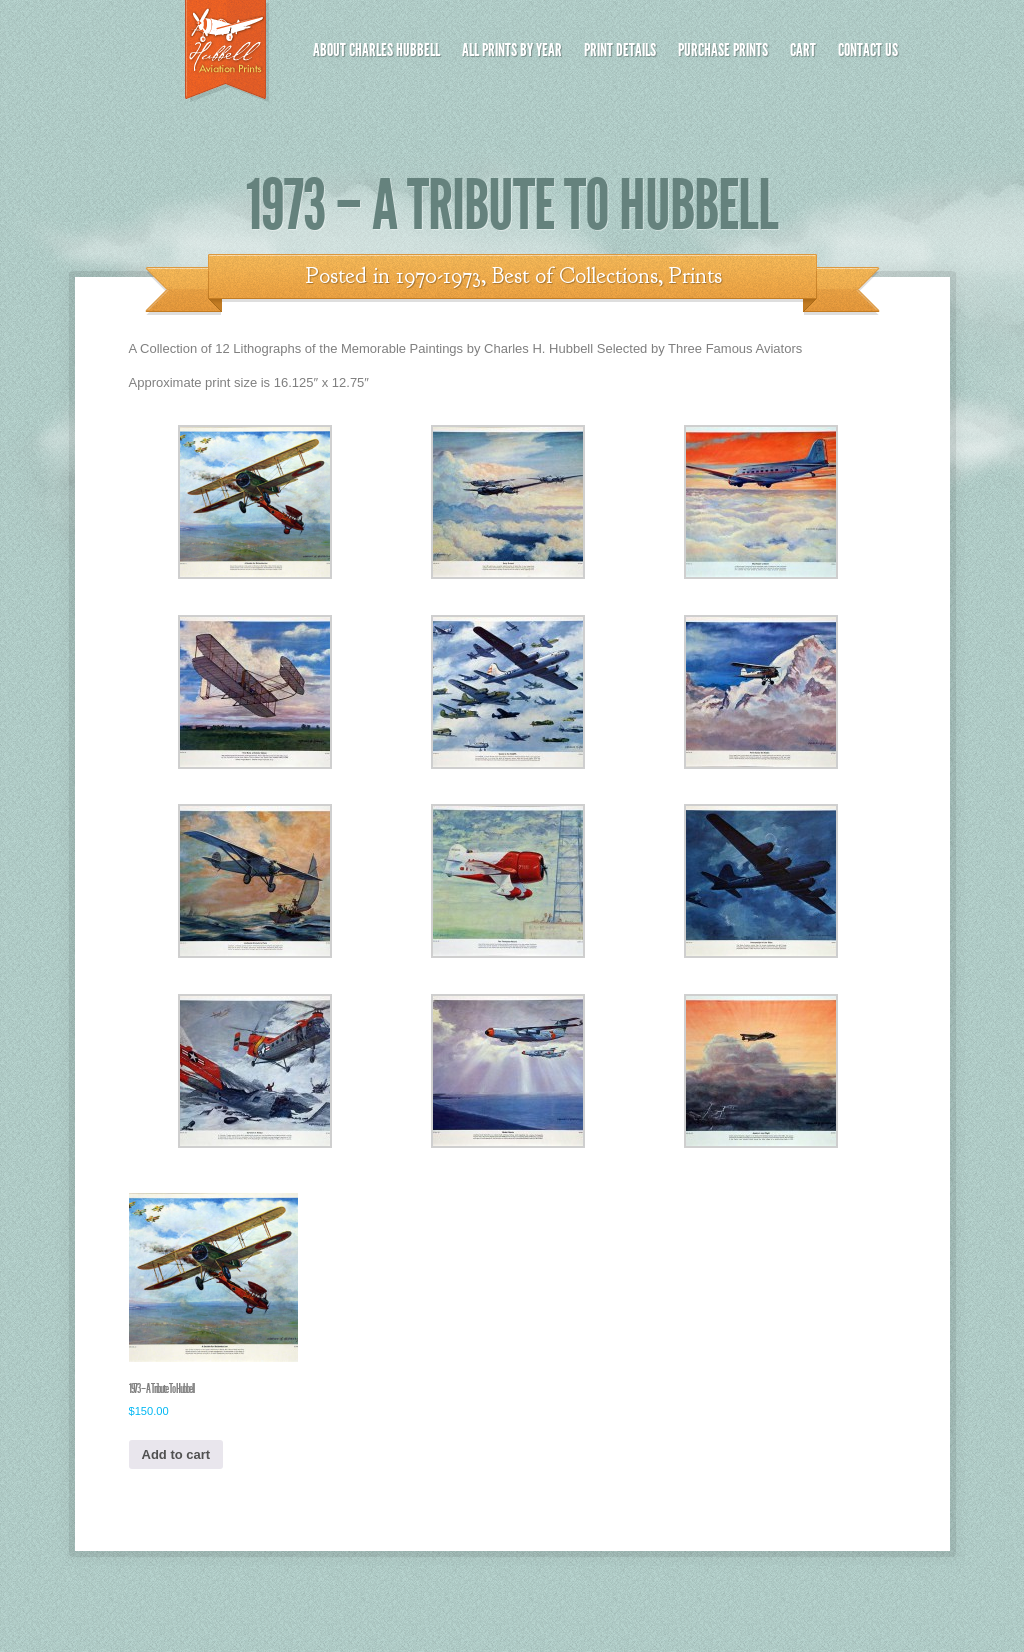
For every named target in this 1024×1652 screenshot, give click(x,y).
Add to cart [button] (176, 1454)
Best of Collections (575, 276)
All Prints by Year (512, 50)
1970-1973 (438, 276)
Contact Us (868, 50)
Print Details (620, 50)
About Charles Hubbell (376, 50)
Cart (803, 50)
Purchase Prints (723, 50)
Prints (695, 276)
